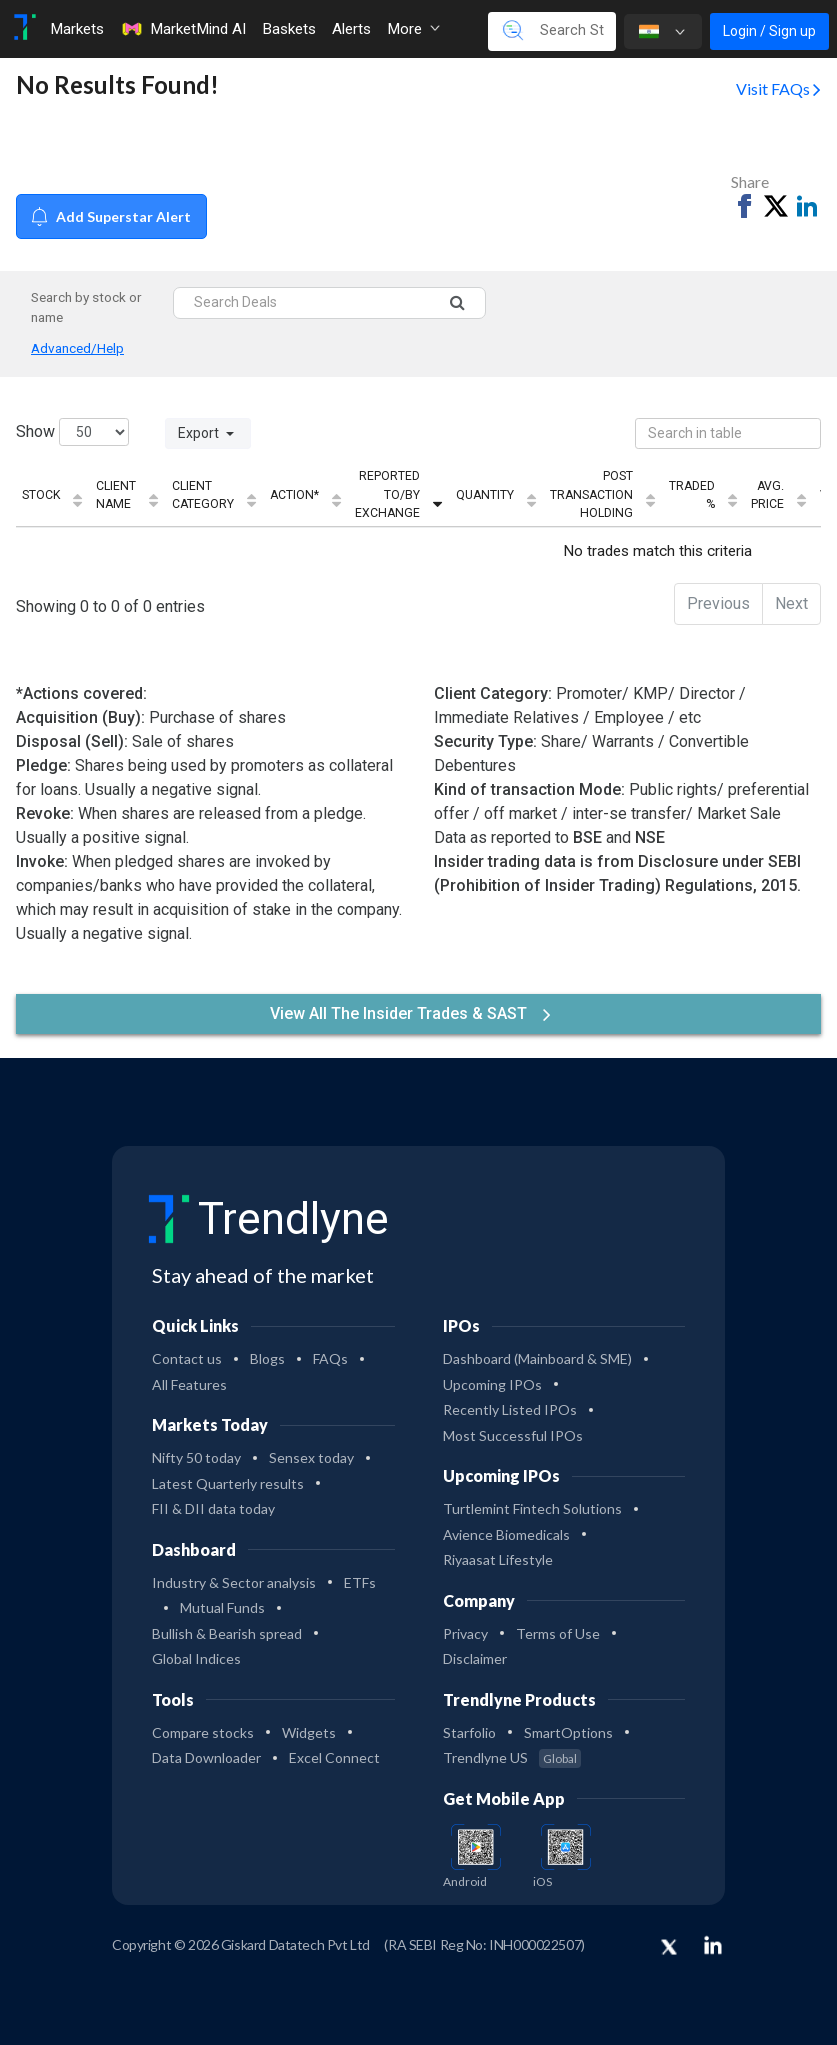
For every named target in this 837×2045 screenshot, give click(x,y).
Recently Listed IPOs (510, 1409)
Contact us (187, 1358)
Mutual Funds (222, 1607)
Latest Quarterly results (228, 1483)
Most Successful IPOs (513, 1435)
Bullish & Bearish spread (227, 1633)
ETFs (360, 1582)
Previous (718, 603)
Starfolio (469, 1732)
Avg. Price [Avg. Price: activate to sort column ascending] (767, 495)
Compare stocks (203, 1732)
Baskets (289, 29)
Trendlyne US (512, 1757)
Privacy (465, 1633)
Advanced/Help (77, 348)
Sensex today (311, 1457)
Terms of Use (558, 1633)
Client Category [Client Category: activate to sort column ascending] (203, 495)
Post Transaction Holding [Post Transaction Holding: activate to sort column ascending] (591, 494)
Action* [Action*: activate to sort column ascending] (294, 495)
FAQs (330, 1358)
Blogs (267, 1358)
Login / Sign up (769, 31)
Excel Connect (334, 1757)
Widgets (309, 1732)
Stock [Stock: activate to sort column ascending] (41, 495)
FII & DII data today (213, 1508)
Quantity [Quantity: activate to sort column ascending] (485, 495)
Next (791, 603)
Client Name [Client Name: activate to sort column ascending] (116, 495)
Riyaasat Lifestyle (498, 1559)
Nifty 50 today (196, 1457)
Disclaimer (475, 1658)
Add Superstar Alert (111, 216)
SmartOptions (568, 1732)
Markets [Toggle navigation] (77, 29)
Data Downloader (206, 1757)
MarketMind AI (183, 29)
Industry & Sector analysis (234, 1582)
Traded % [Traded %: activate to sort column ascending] (692, 495)
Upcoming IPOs (492, 1384)
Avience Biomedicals (506, 1534)
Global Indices (196, 1658)
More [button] (413, 29)
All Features (189, 1384)
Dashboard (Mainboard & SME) (537, 1358)
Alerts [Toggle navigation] (351, 29)
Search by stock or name (86, 307)
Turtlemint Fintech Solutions (532, 1508)
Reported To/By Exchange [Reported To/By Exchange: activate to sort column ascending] (387, 494)
